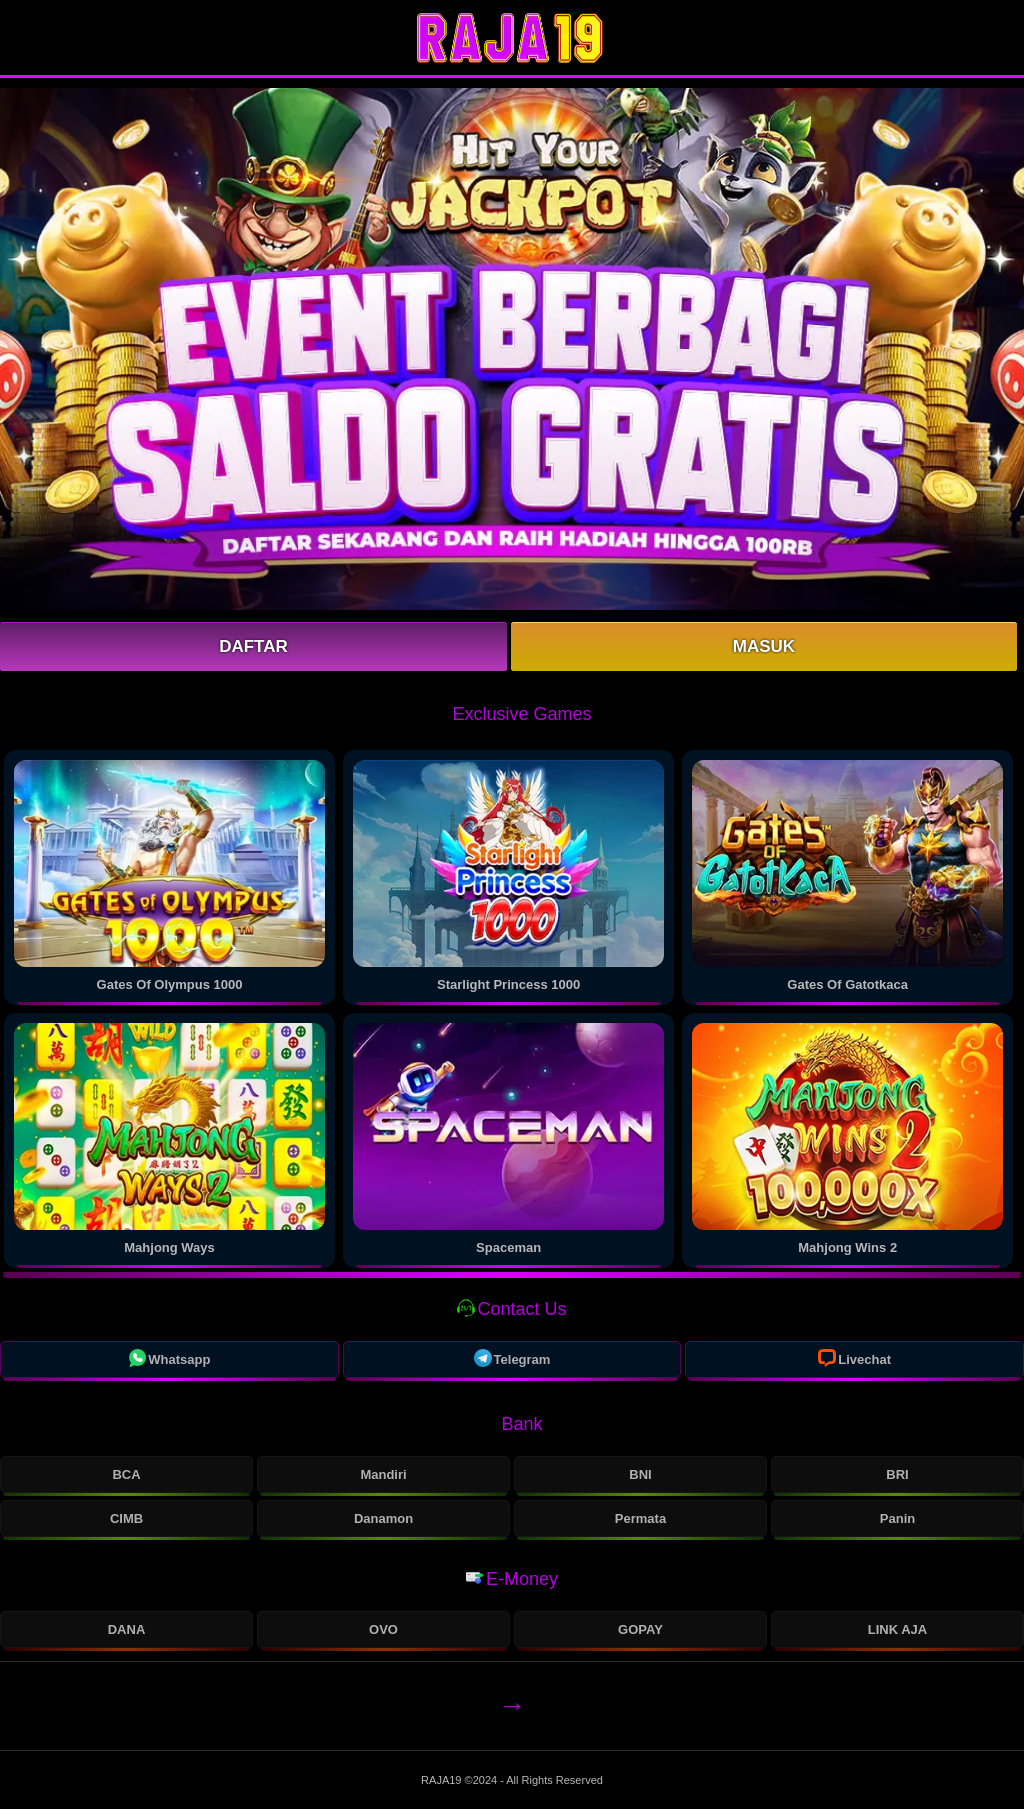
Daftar (253, 646)
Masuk (764, 646)
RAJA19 (442, 1780)
